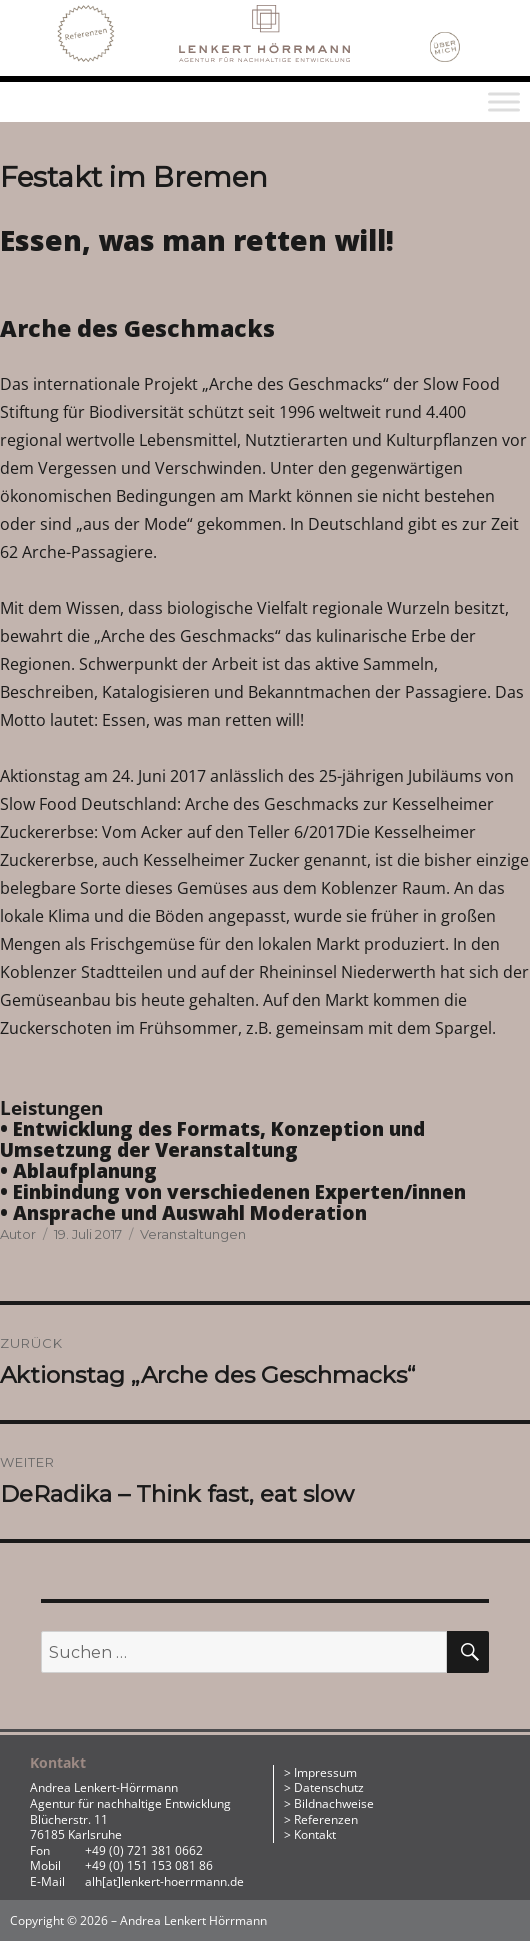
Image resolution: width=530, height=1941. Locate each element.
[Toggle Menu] (504, 101)
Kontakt (315, 1834)
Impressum (325, 1772)
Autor (18, 1234)
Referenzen (326, 1819)
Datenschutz (329, 1787)
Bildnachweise (334, 1803)
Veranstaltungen (193, 1234)
